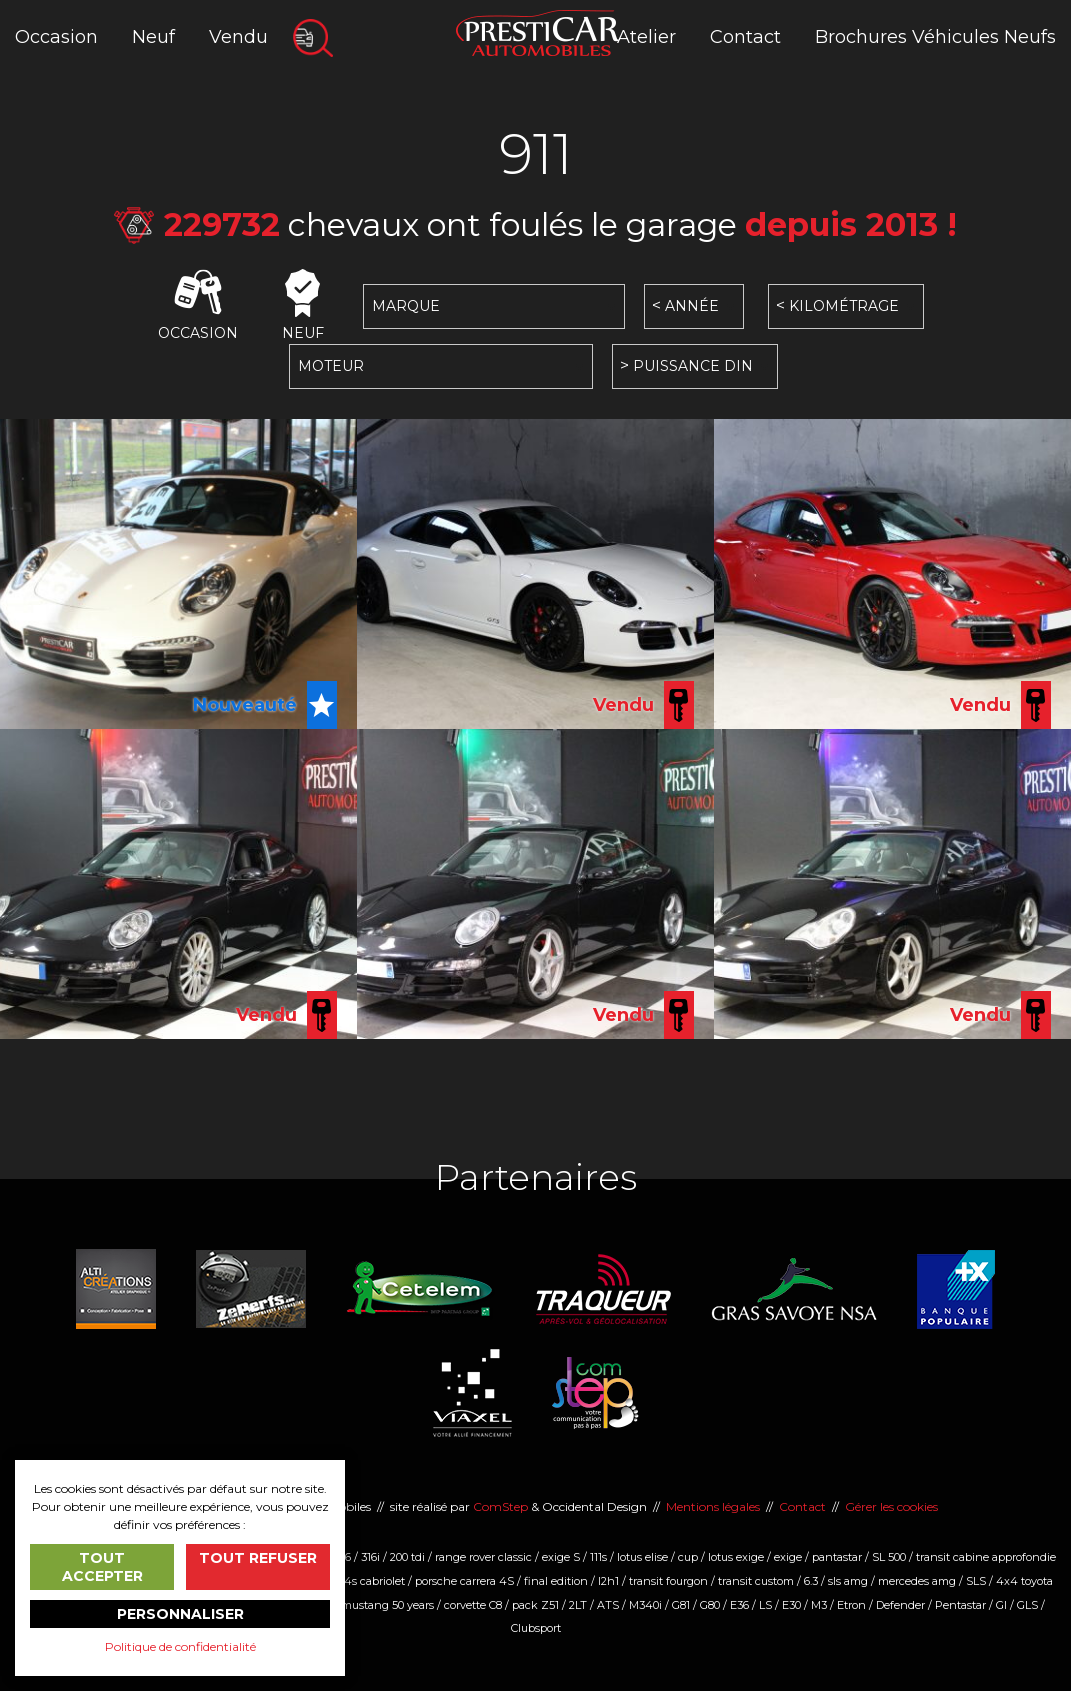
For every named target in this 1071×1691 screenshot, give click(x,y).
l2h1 (608, 1581)
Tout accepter (102, 1567)
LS (765, 1605)
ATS (608, 1605)
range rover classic (483, 1557)
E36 (739, 1605)
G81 (681, 1605)
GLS (1027, 1605)
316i (370, 1557)
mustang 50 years (387, 1605)
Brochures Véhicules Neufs (935, 37)
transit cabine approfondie (986, 1557)
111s (598, 1557)
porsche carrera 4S (464, 1581)
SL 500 (889, 1557)
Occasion (56, 37)
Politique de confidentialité (180, 1646)
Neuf (153, 37)
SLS (976, 1581)
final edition (556, 1581)
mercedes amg (917, 1581)
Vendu (238, 37)
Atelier (646, 37)
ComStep (500, 1506)
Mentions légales (713, 1506)
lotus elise (642, 1557)
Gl (1001, 1605)
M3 (819, 1605)
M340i (645, 1605)
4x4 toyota (1024, 1581)
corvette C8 (473, 1605)
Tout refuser (258, 1558)
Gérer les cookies (891, 1506)
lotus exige (736, 1557)
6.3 (811, 1581)
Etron (851, 1605)
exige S (561, 1557)
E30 (791, 1605)
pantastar (837, 1557)
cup (688, 1557)
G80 (710, 1605)
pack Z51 (535, 1605)
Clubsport (536, 1628)
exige (788, 1557)
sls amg (848, 1581)
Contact (745, 37)
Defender (900, 1605)
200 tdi (407, 1557)
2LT (578, 1605)
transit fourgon (668, 1581)
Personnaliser (180, 1614)
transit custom (756, 1581)
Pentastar (960, 1605)
